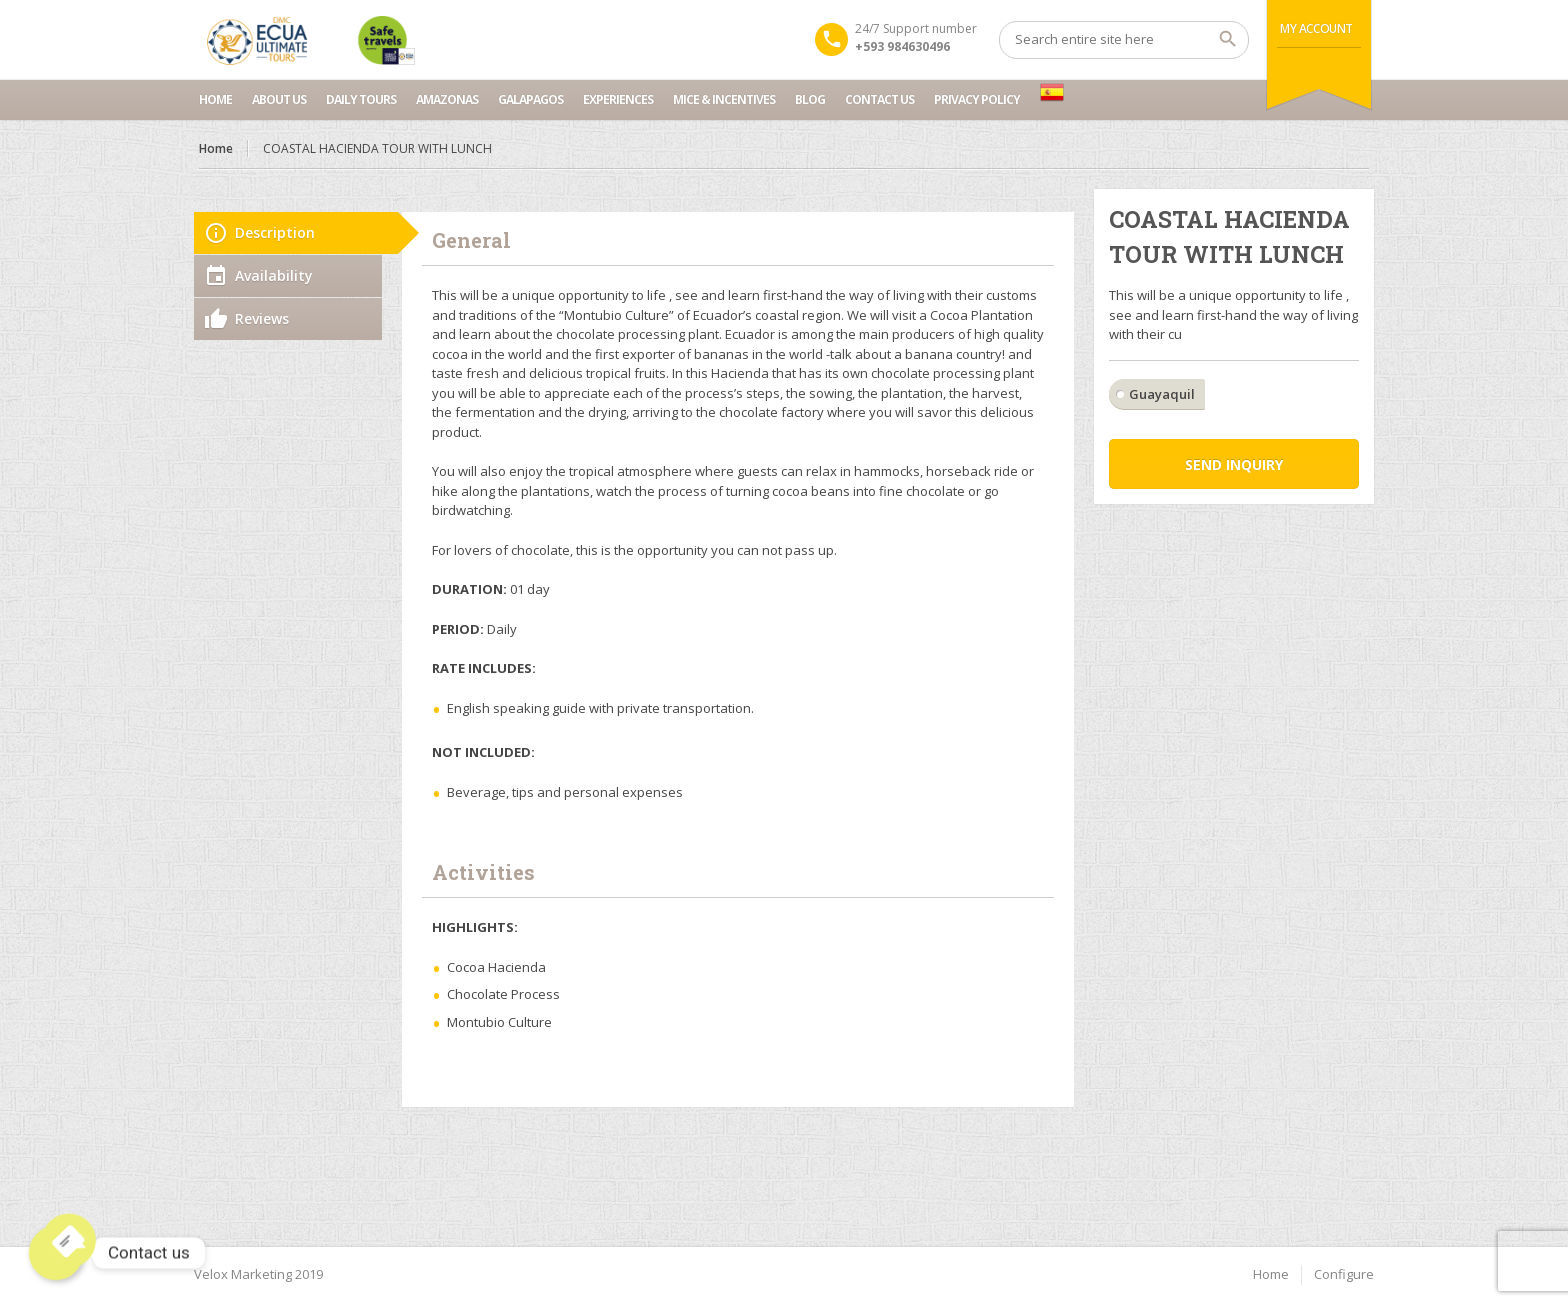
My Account (1316, 28)
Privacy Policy (977, 99)
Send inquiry (1234, 464)
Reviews (262, 318)
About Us (279, 99)
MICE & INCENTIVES (724, 99)
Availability (274, 275)
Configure (1344, 1274)
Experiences (618, 99)
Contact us (879, 99)
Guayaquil (1162, 394)
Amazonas (447, 99)
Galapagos (530, 99)
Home (215, 99)
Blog (810, 99)
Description (275, 232)
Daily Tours (361, 99)
